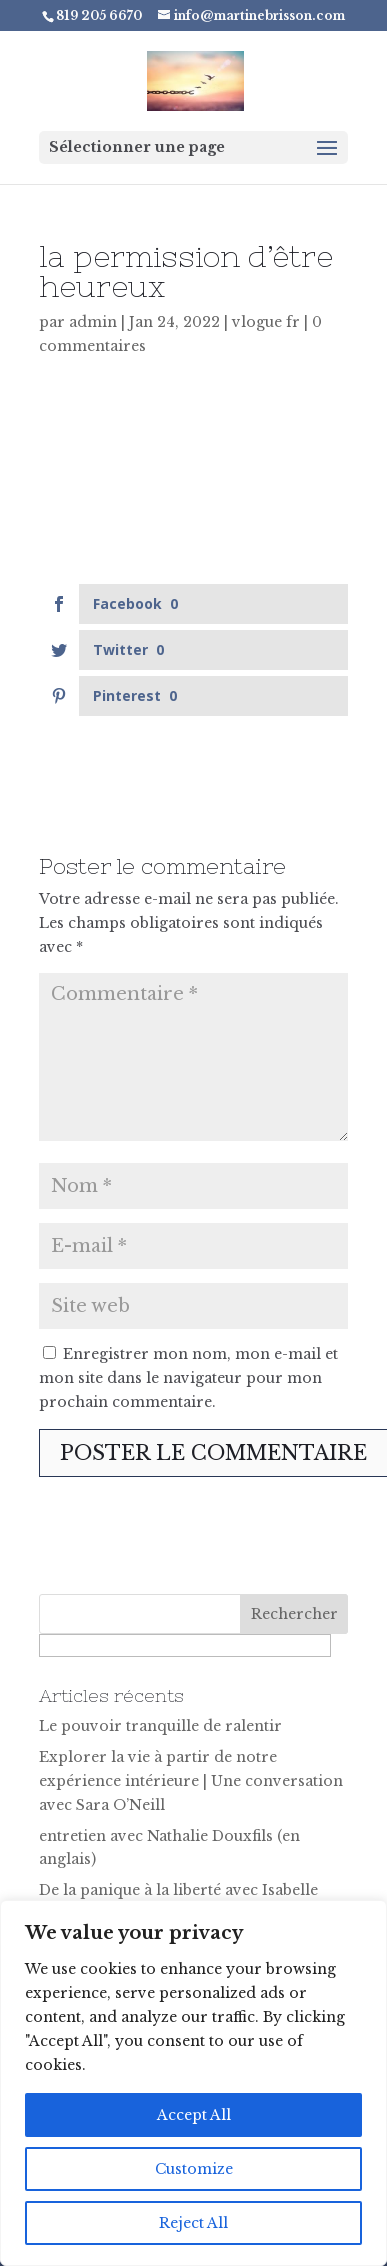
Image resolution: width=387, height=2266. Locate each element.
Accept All (194, 2115)
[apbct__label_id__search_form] (185, 1645)
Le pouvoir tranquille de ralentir (160, 1726)
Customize (194, 2169)
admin (93, 322)
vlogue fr (266, 322)
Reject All (193, 2223)
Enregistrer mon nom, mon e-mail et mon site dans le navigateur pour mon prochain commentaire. (188, 1378)
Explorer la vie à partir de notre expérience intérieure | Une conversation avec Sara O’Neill (191, 1781)
